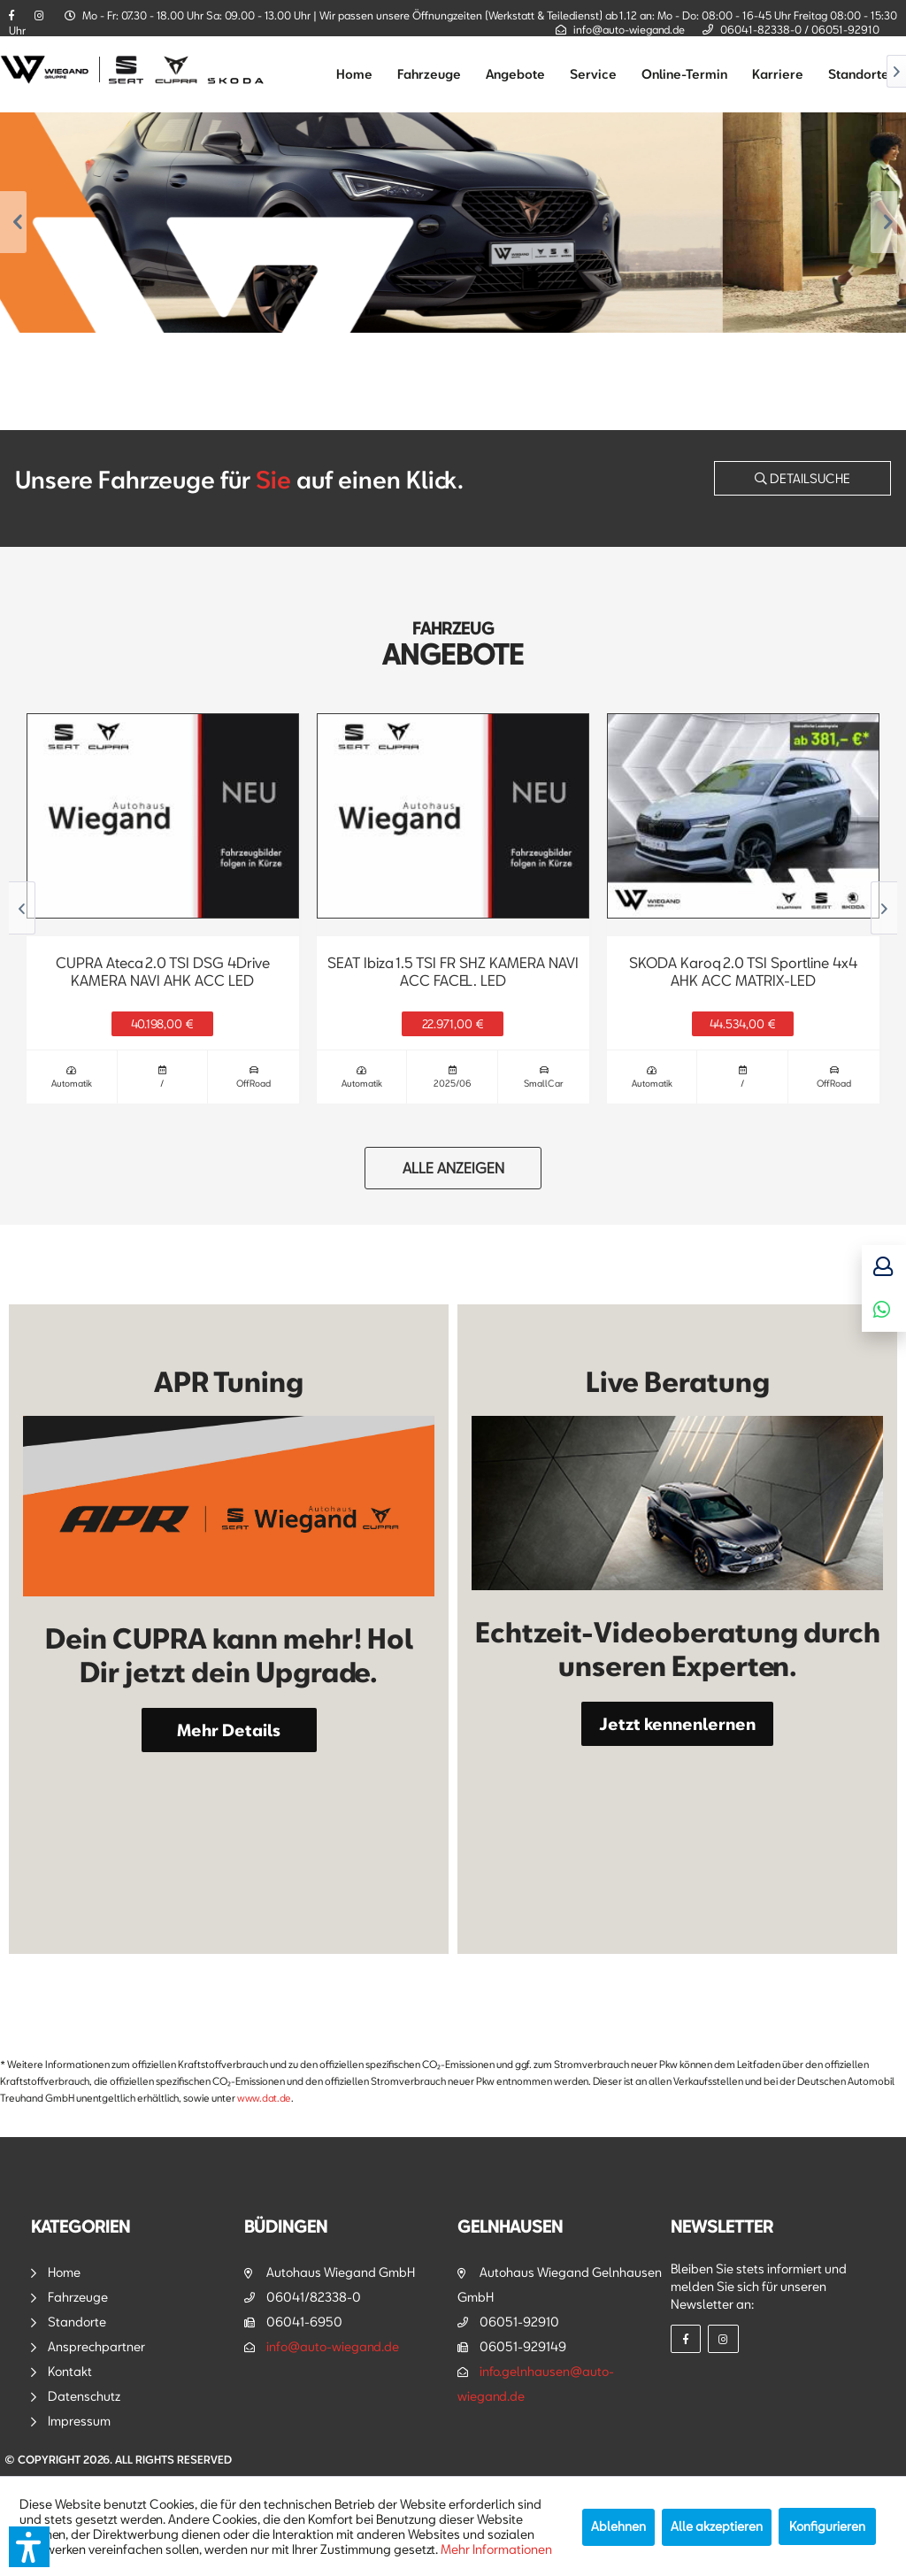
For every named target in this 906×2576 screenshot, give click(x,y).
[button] (29, 2546)
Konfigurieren (827, 2526)
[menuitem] (354, 74)
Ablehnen (618, 2526)
